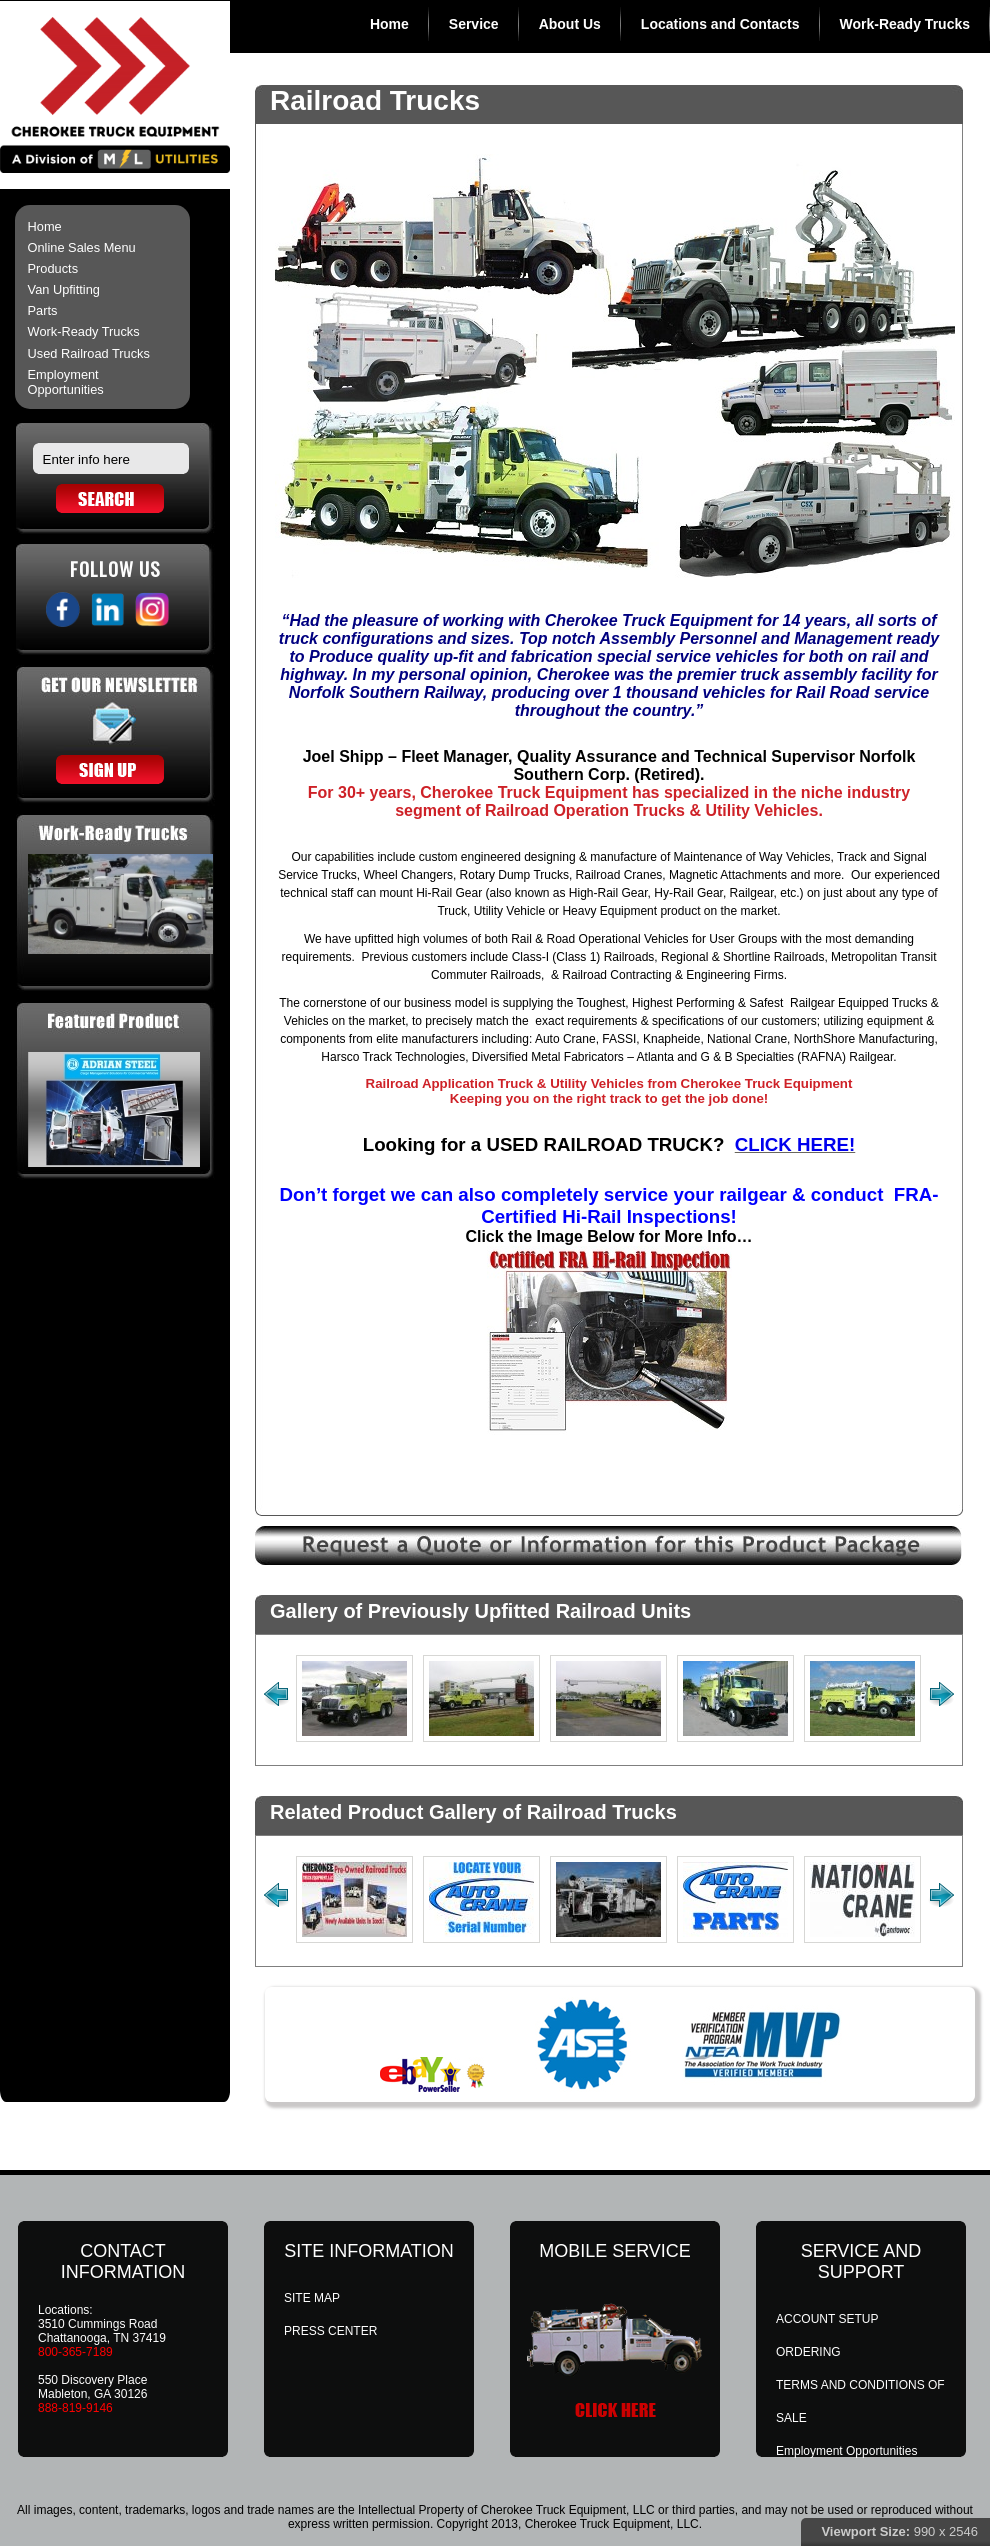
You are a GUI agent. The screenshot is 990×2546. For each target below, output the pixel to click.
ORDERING (808, 2352)
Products (53, 268)
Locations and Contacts (720, 24)
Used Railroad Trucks (89, 353)
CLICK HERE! (795, 1144)
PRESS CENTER (330, 2331)
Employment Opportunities (66, 382)
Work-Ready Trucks (905, 24)
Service (474, 24)
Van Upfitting (64, 289)
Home (389, 24)
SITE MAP (312, 2298)
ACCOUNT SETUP (827, 2319)
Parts (43, 310)
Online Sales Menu (82, 247)
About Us (570, 24)
